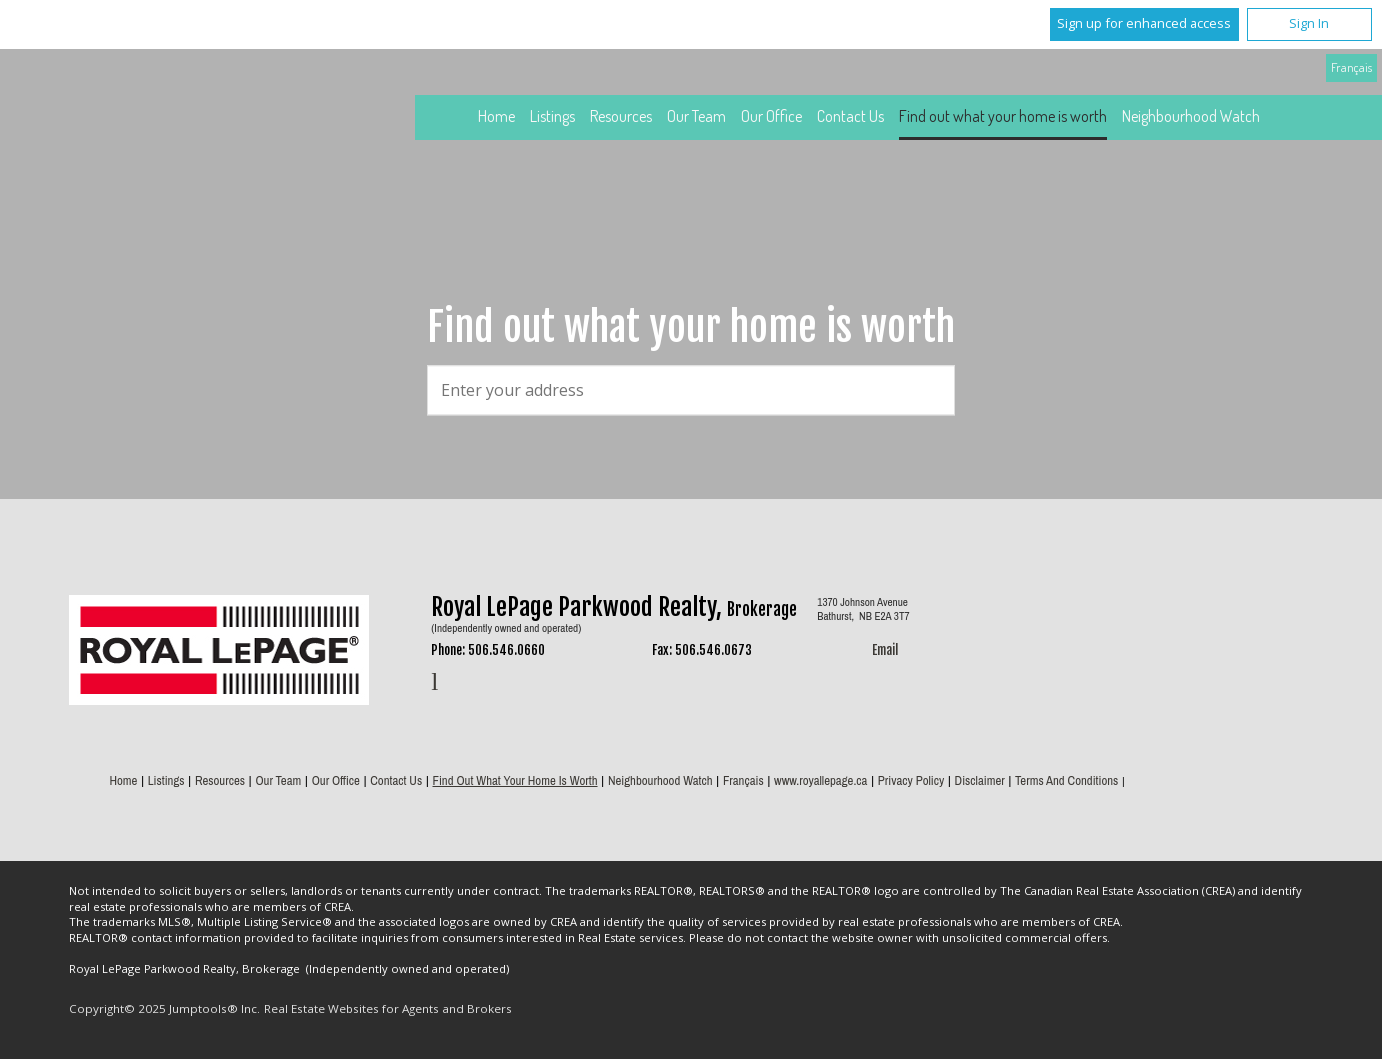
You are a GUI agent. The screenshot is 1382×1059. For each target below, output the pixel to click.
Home (496, 116)
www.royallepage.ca (820, 780)
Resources (621, 116)
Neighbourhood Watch (1191, 116)
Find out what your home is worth (1003, 116)
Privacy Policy (911, 780)
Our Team (696, 116)
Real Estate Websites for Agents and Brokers (388, 1008)
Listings (552, 116)
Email (885, 650)
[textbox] (691, 390)
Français (1351, 67)
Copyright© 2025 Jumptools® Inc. (164, 1008)
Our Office (771, 116)
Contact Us (850, 116)
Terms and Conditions (1066, 780)
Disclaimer (980, 780)
